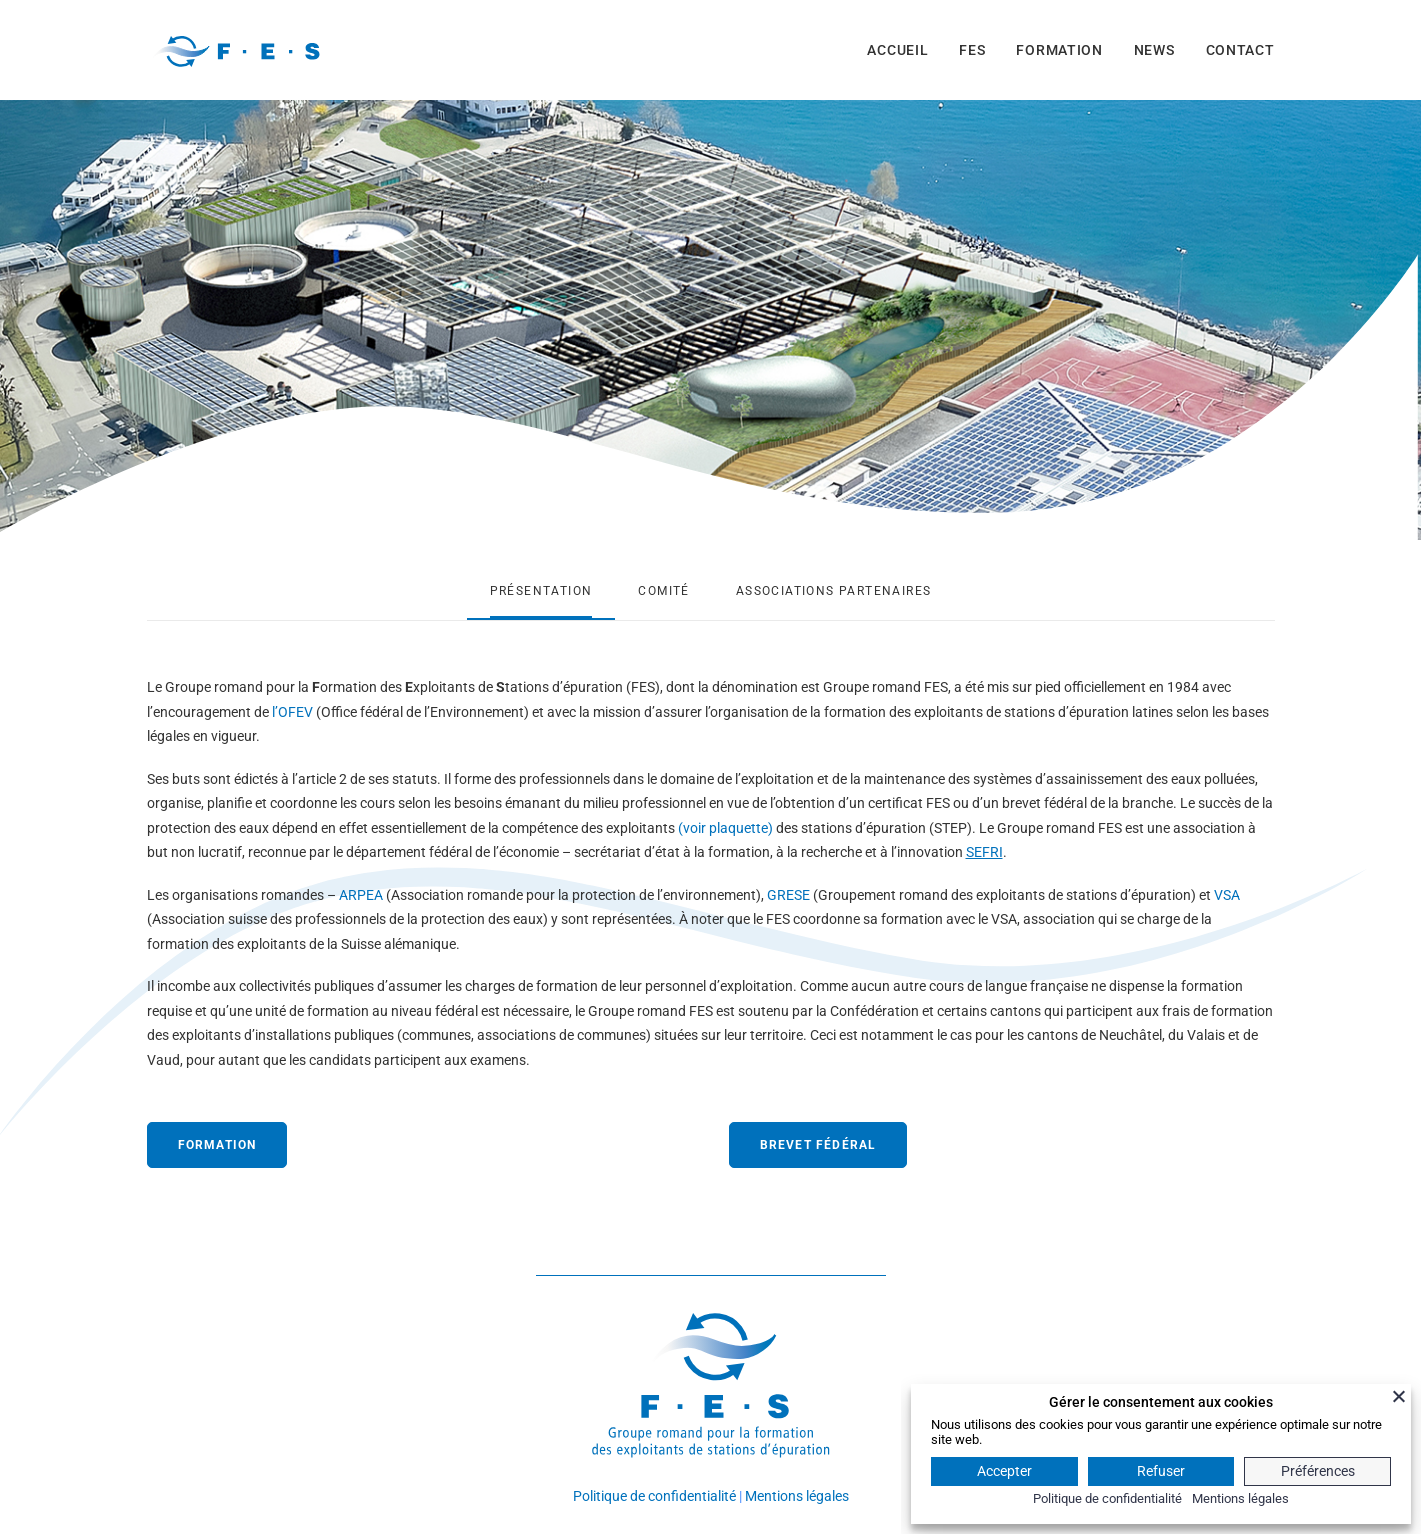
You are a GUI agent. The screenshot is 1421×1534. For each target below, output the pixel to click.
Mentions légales (797, 1496)
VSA (1227, 895)
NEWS (1154, 50)
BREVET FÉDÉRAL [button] (818, 1145)
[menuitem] (904, 50)
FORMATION (1059, 50)
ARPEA (361, 895)
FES (972, 50)
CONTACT (1240, 50)
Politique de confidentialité (654, 1496)
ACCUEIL (897, 50)
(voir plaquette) (725, 828)
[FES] (237, 50)
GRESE (788, 895)
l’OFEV (292, 712)
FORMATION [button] (217, 1145)
